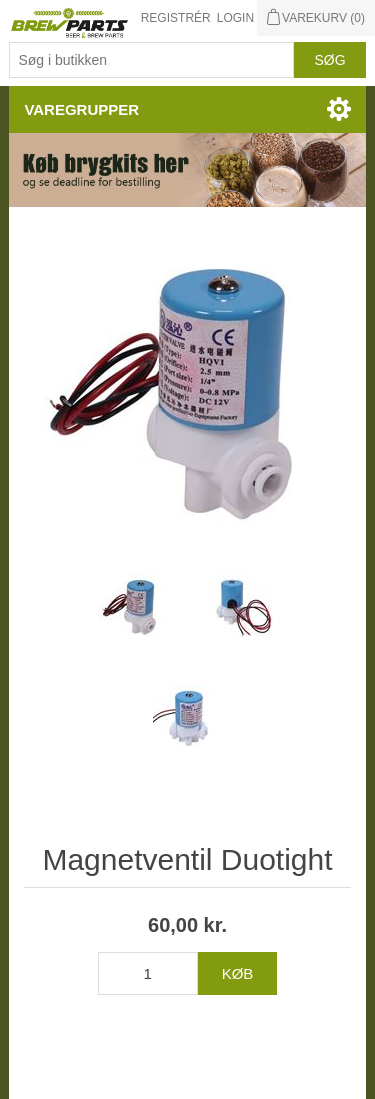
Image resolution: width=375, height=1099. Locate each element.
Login (235, 18)
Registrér (176, 18)
